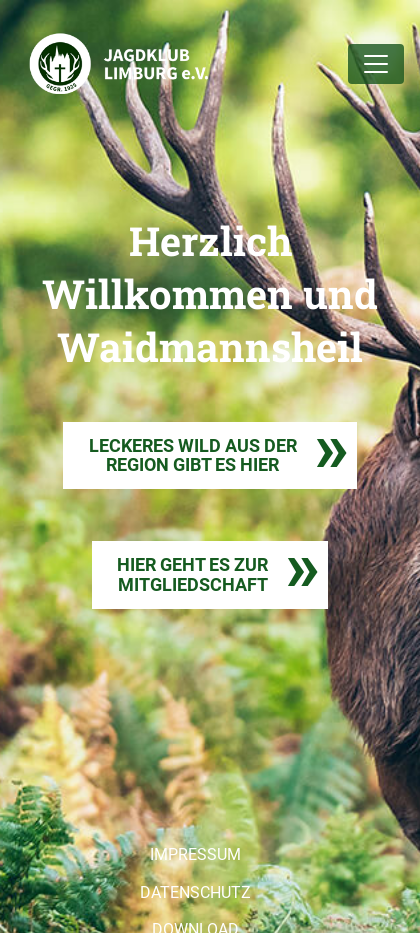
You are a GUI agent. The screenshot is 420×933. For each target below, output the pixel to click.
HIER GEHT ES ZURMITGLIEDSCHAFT (192, 574)
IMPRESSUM (195, 854)
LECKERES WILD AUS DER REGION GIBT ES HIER (193, 455)
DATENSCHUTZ (195, 892)
